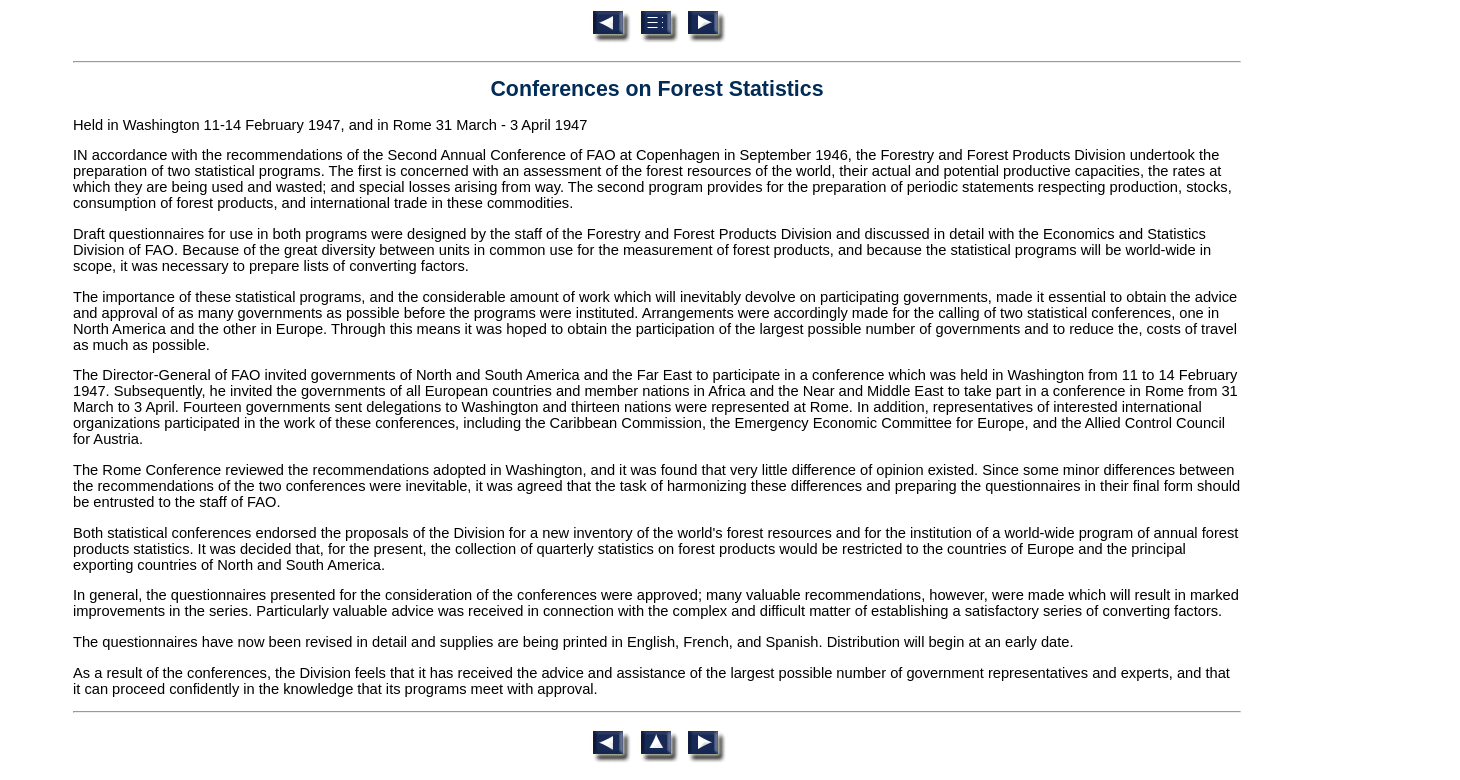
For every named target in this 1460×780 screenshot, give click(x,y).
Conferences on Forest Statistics (656, 89)
